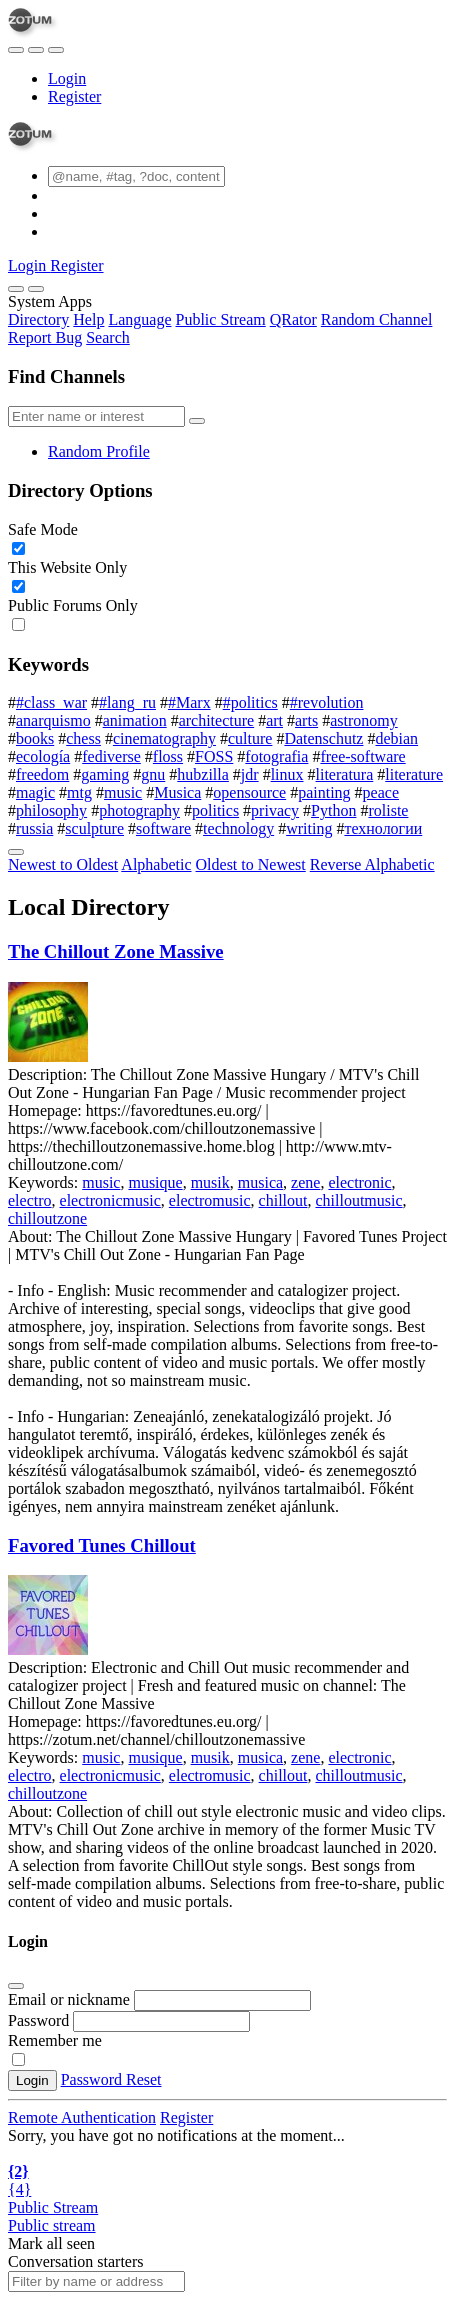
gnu (153, 774)
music (123, 792)
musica (260, 1182)
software (163, 828)
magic (35, 792)
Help (88, 319)
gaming (105, 774)
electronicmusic (110, 1200)
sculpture (94, 828)
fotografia (276, 756)
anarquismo (53, 720)
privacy (275, 810)
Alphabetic (156, 864)
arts (306, 720)
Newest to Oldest (63, 864)
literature (414, 774)
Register (74, 96)
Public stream (52, 2225)
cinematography (164, 738)
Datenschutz (323, 738)
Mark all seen (51, 2243)
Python (333, 810)
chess (83, 738)
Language (139, 319)
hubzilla (203, 774)
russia (34, 828)
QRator (293, 319)
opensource (249, 792)
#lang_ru (127, 702)
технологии (383, 828)
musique (155, 1182)
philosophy (51, 810)
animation (135, 720)
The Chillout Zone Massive (116, 951)
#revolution (327, 702)
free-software (362, 756)
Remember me (55, 2040)
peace (381, 792)
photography (139, 810)
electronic (359, 1182)
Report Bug (45, 337)
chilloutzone (47, 1218)
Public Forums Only (73, 605)
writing (309, 828)
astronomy (364, 720)
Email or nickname (71, 1999)
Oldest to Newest (251, 864)
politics (215, 810)
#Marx (189, 702)
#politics (250, 702)
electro (30, 1200)
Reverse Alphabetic (372, 864)
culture (250, 738)
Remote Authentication (82, 2117)
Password (38, 2020)
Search (108, 337)
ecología (43, 756)
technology (238, 828)
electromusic (210, 1200)
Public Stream (221, 319)
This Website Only (67, 567)
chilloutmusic (358, 1200)
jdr (250, 774)
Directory (38, 319)
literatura (345, 774)
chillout (283, 1200)
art (274, 720)
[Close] (36, 289)
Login (67, 78)
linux (287, 774)
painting (324, 792)
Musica (177, 792)
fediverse (111, 756)
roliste (388, 810)
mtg (79, 792)
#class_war (51, 702)
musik (210, 1182)
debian (396, 738)
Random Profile (99, 451)
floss (168, 756)
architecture (217, 720)
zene (305, 1182)
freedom (42, 774)
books (35, 738)
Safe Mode (43, 529)
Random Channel (377, 319)
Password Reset (111, 2079)
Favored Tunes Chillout (102, 1545)
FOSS (214, 756)
